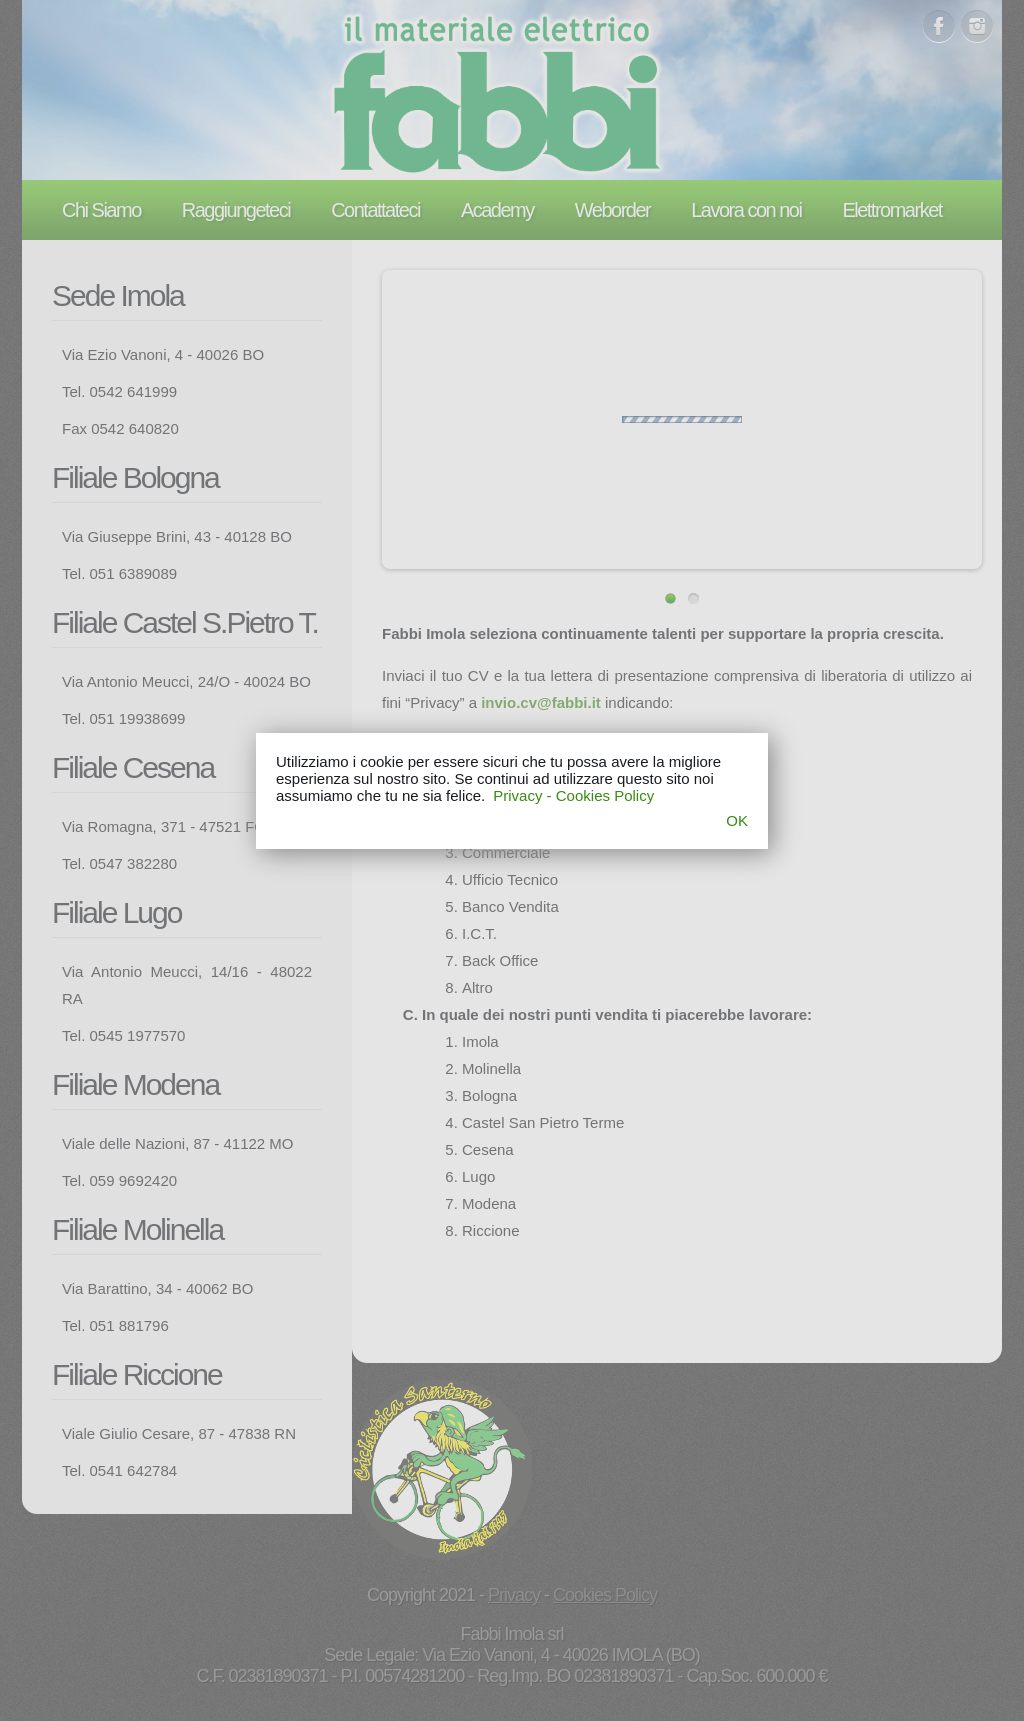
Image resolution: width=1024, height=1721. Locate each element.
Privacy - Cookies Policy (573, 795)
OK (737, 820)
